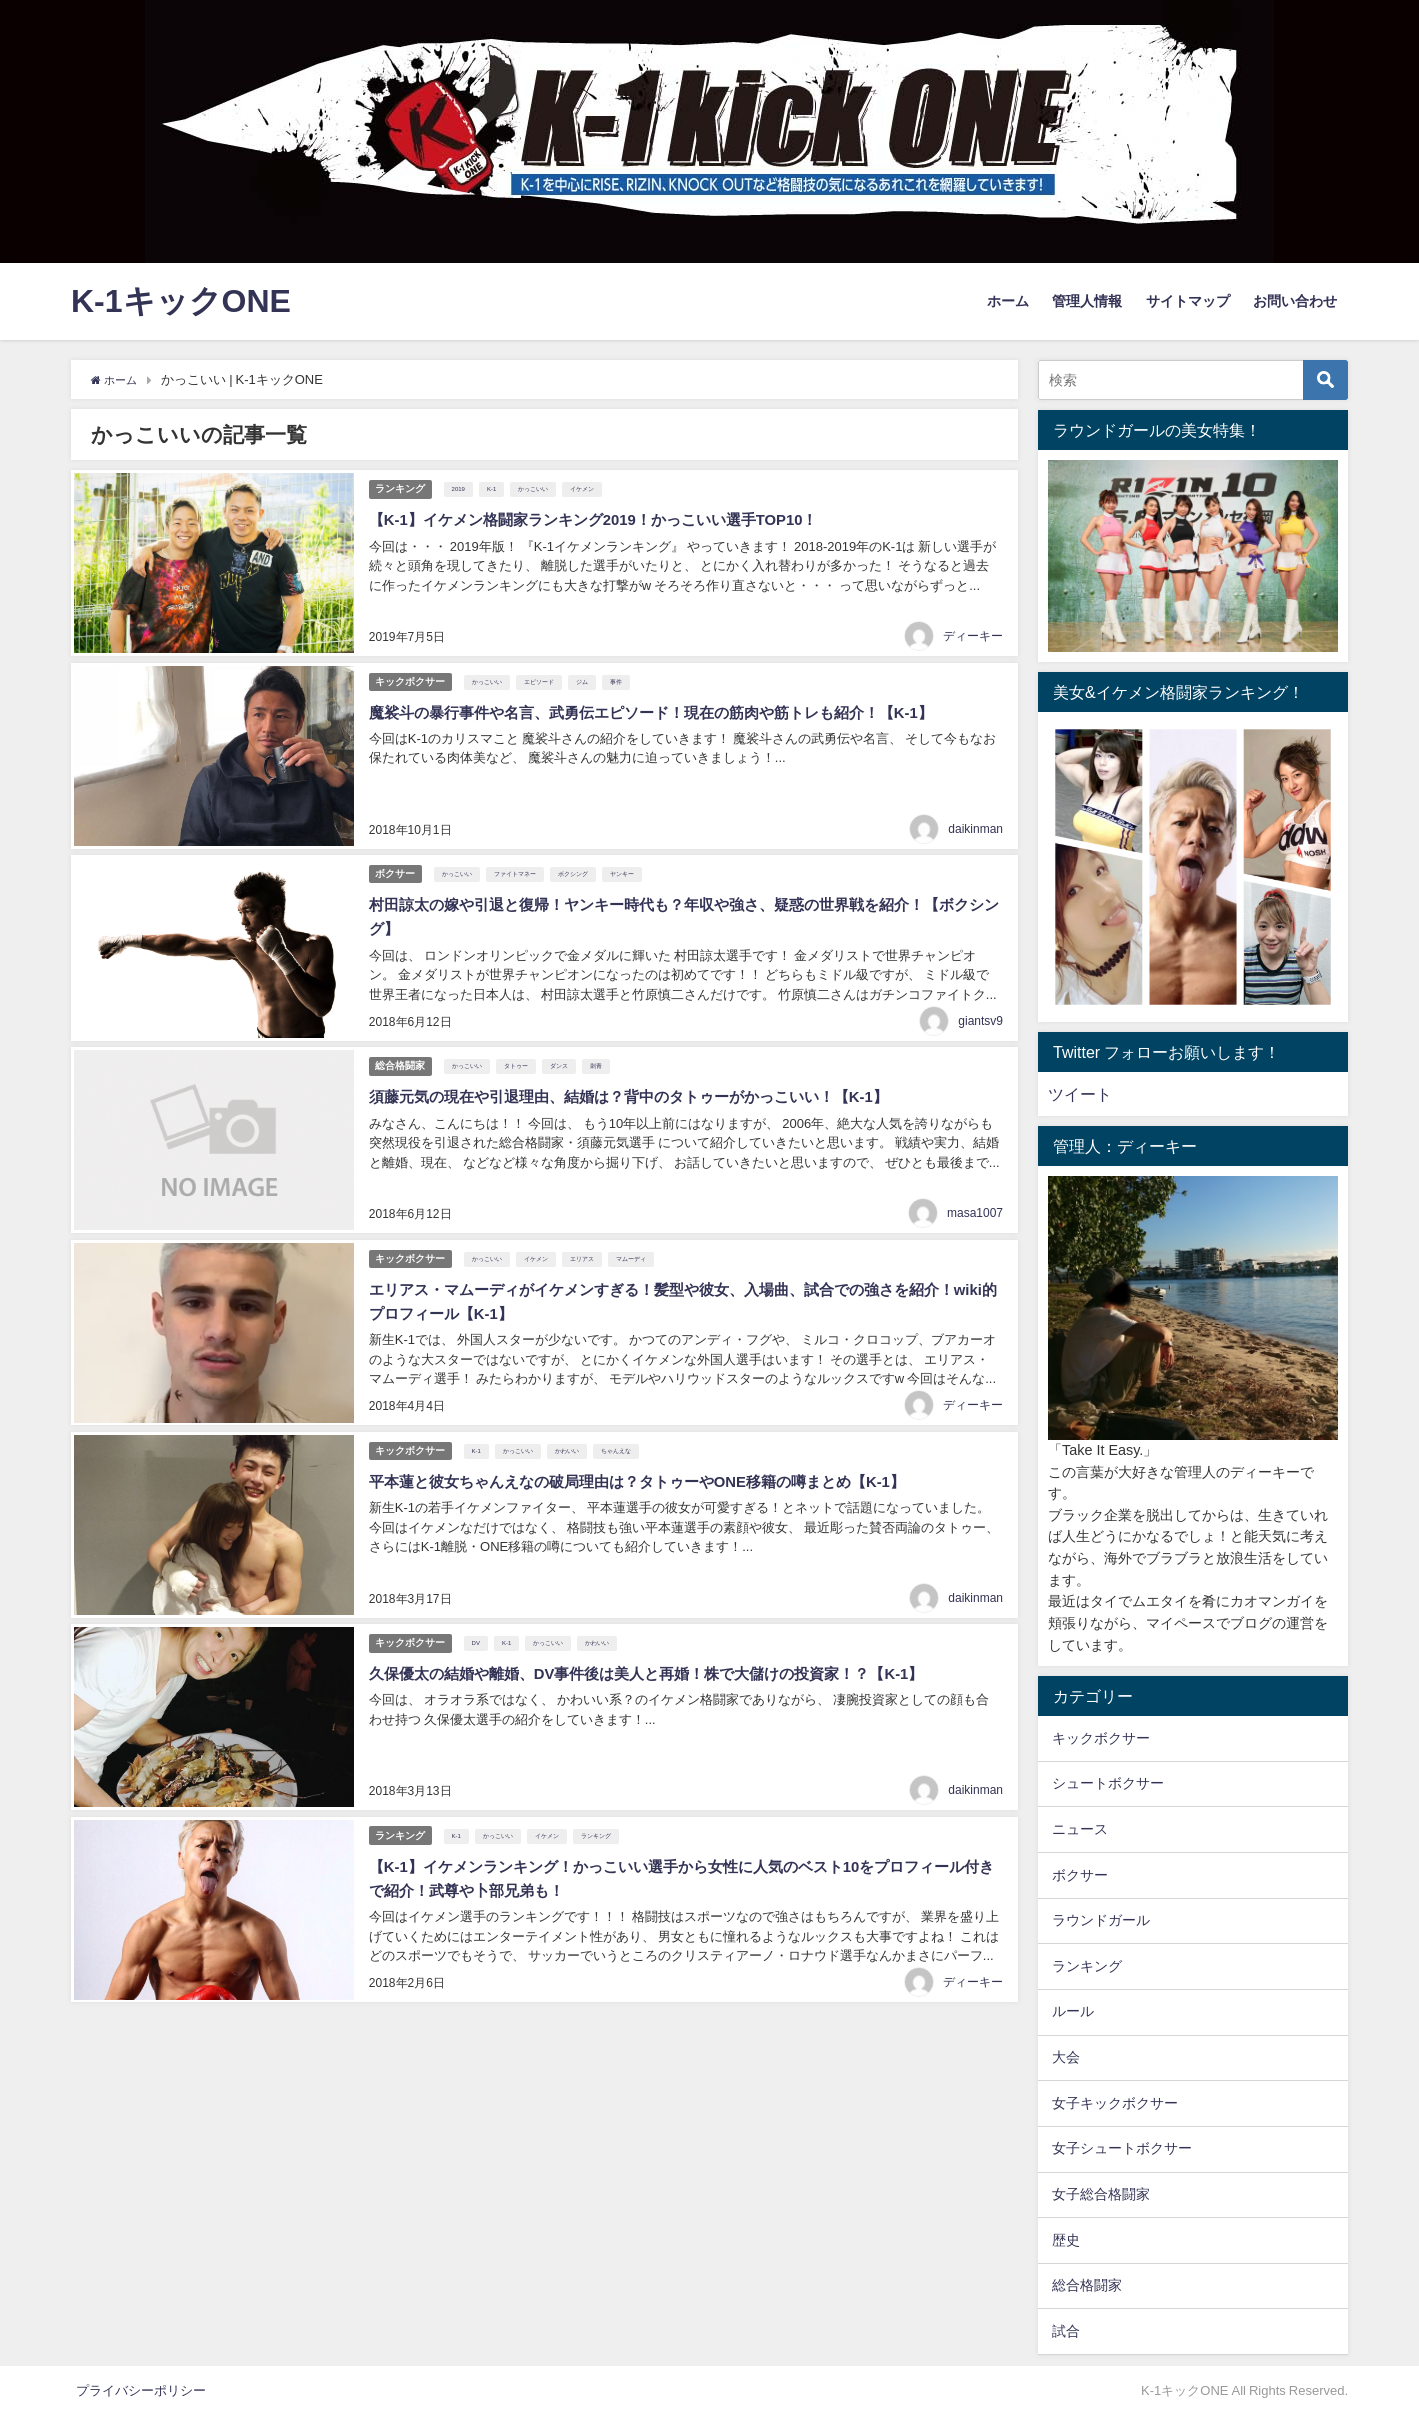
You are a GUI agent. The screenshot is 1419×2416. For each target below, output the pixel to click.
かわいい (571, 1417)
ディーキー (973, 630)
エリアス (586, 1231)
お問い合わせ (1295, 301)
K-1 (495, 487)
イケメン (587, 487)
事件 (620, 673)
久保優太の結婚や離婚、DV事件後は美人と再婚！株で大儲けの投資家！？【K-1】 (662, 1632)
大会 (1066, 2057)
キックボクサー (411, 671)
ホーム (1008, 301)
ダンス (563, 1045)
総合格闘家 (401, 1043)
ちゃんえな (620, 1417)
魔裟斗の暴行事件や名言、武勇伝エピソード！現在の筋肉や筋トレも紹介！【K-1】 (667, 702)
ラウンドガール (1101, 1920)
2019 (462, 487)
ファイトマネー (519, 859)
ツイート (1080, 1094)
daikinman (975, 816)
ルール (1073, 2011)
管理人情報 (1087, 301)
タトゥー (520, 1045)
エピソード (543, 673)
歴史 (1066, 2240)
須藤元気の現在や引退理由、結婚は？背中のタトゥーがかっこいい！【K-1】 (643, 1074)
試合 (1066, 2331)
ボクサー (396, 857)
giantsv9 (980, 1002)
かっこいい (538, 487)
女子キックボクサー (1115, 2103)
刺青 (600, 1045)
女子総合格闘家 (1101, 2194)
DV (480, 1603)
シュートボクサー (1108, 1783)
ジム (586, 673)
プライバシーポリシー (141, 2390)
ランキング (401, 485)
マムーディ (635, 1231)
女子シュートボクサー (1122, 2148)
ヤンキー (626, 859)
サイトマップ (1188, 301)
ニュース (1080, 1829)
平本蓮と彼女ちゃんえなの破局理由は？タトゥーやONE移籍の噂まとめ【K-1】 (652, 1446)
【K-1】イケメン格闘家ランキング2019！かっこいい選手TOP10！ (606, 516)
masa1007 (975, 1188)
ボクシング (577, 859)
